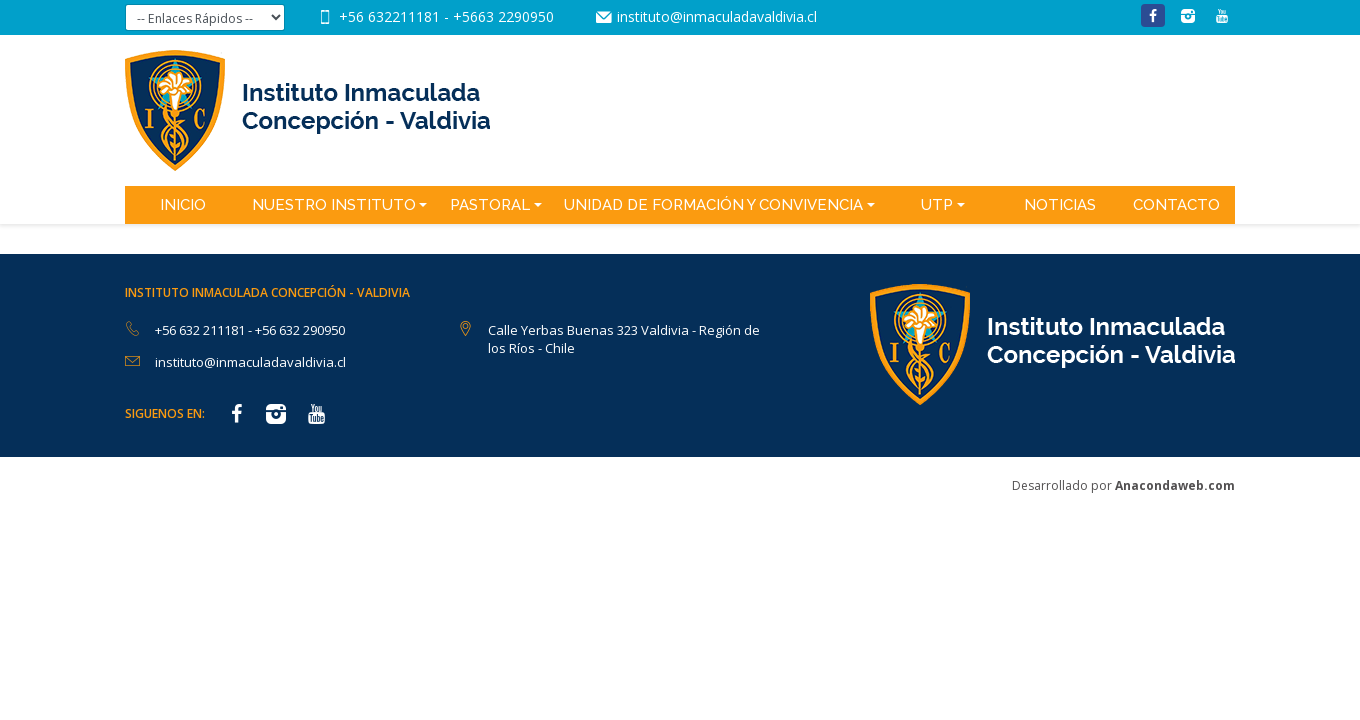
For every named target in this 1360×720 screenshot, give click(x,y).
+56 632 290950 (300, 330)
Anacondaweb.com (1175, 485)
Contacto (1176, 205)
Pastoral (490, 205)
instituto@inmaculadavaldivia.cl (717, 16)
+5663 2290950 (503, 16)
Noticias (1060, 205)
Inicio (183, 205)
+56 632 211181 (201, 330)
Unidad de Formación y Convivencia (713, 205)
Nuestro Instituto (334, 205)
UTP (937, 205)
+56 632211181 (391, 16)
